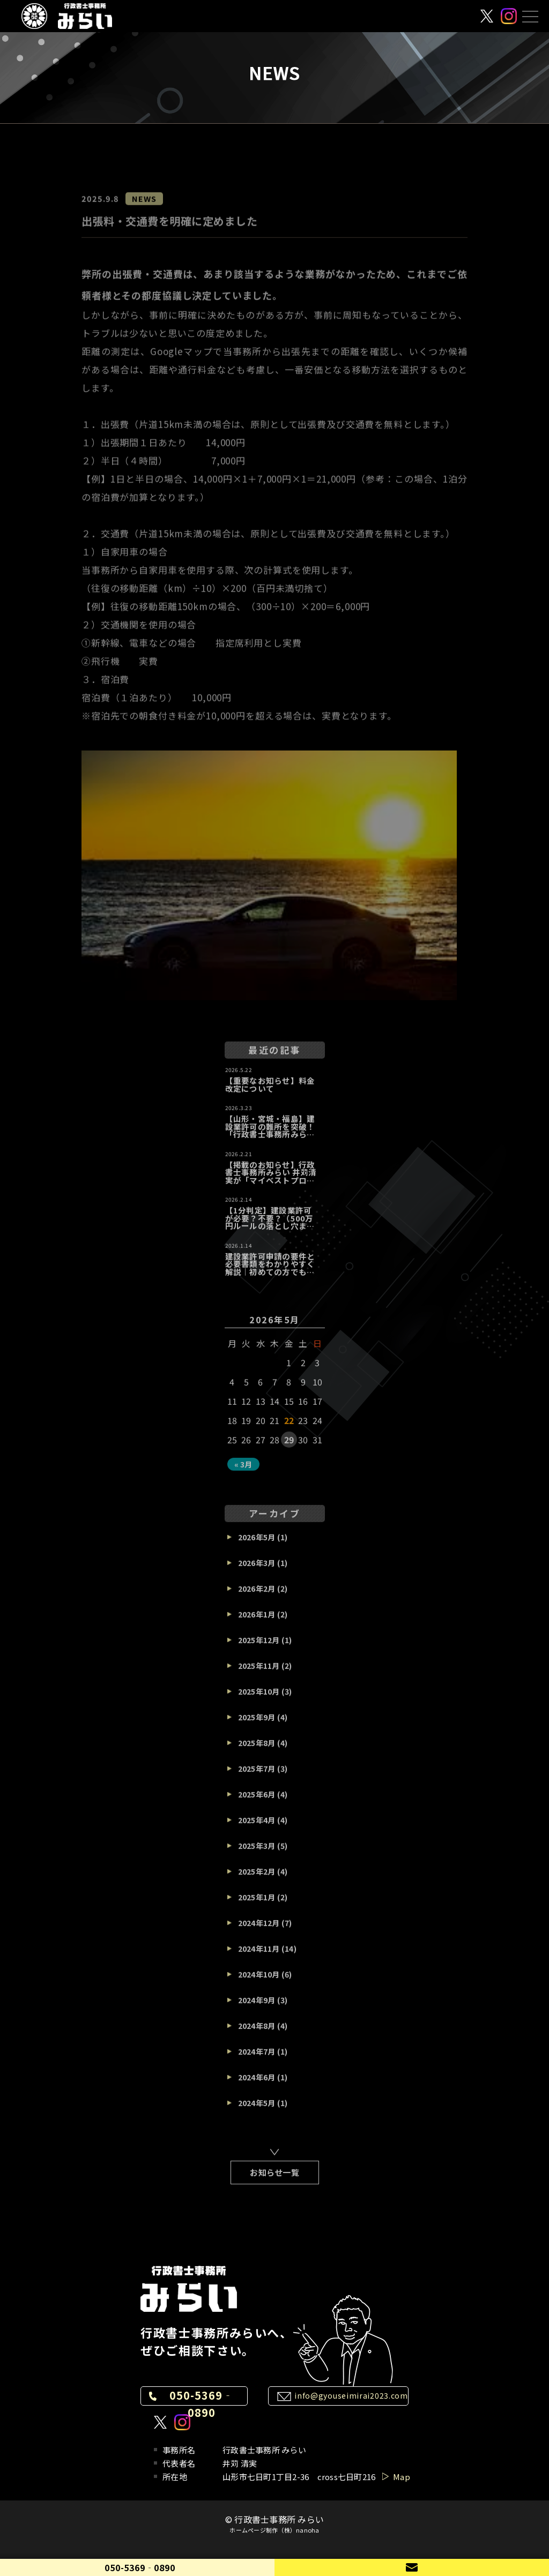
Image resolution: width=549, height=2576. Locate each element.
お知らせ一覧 (274, 2179)
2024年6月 (257, 2084)
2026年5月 (257, 1544)
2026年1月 (257, 1621)
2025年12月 (259, 1647)
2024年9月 (257, 2007)
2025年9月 (257, 1724)
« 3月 (243, 1471)
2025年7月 (257, 1775)
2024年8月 (257, 2032)
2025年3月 (257, 1852)
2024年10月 (259, 1981)
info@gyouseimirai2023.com (351, 2395)
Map (401, 2477)
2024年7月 (257, 2058)
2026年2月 (257, 1595)
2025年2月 (257, 1878)
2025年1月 (257, 1904)
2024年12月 (259, 1929)
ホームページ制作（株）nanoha (274, 2530)
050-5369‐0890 (201, 2403)
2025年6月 (257, 1801)
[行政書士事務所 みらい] (66, 16)
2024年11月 (259, 1955)
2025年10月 (259, 1698)
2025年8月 (257, 1749)
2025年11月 (259, 1672)
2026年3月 (257, 1569)
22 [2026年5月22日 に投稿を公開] (289, 1427)
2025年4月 (257, 1827)
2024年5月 (257, 2110)
